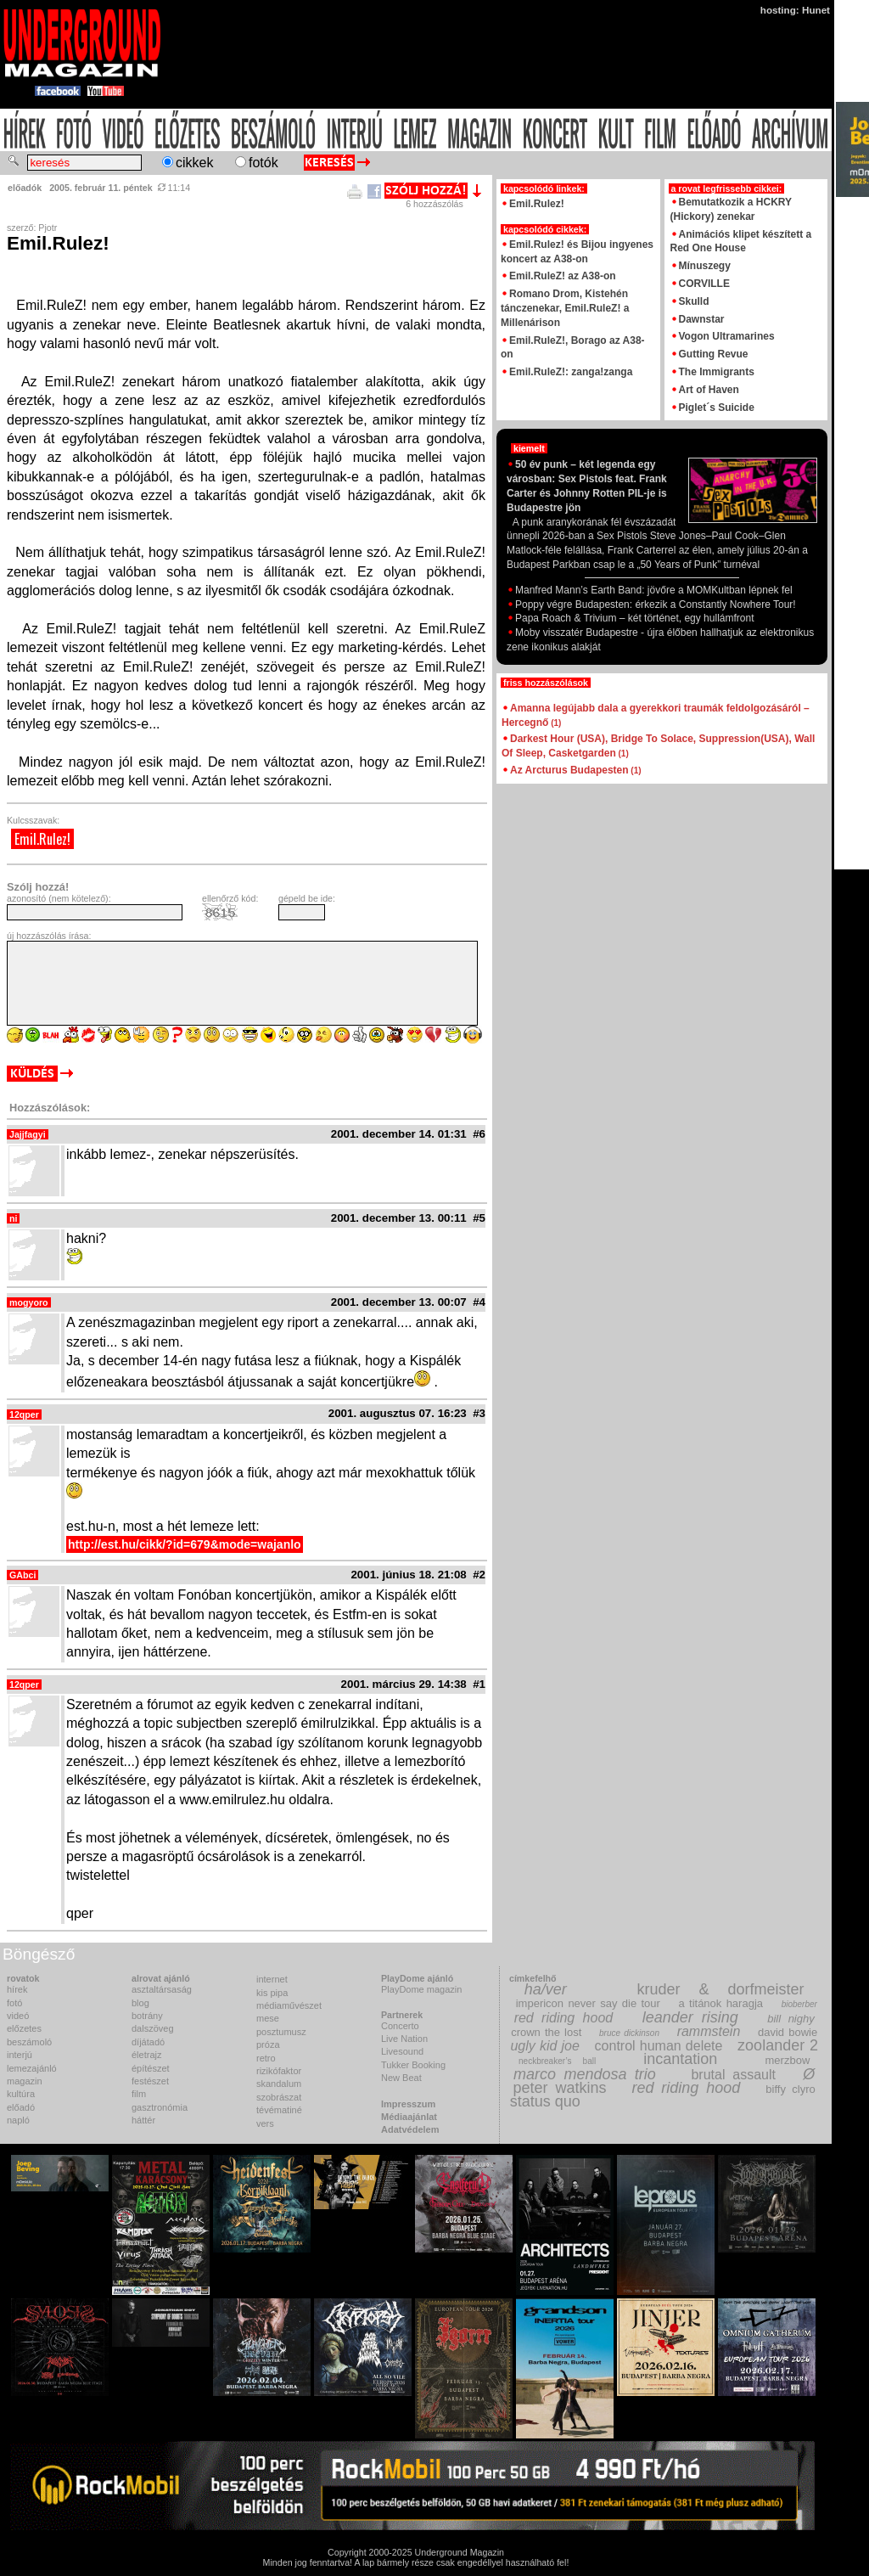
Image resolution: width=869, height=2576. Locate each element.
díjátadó (148, 2042)
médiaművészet (289, 2005)
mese (267, 2018)
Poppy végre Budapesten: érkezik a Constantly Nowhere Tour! (651, 604)
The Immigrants (716, 372)
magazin (24, 2081)
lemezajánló (32, 2068)
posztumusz (281, 2032)
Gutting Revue (713, 354)
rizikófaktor (278, 2071)
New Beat (401, 2078)
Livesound (402, 2051)
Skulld (694, 301)
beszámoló (29, 2042)
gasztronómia (160, 2107)
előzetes (24, 2028)
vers (265, 2123)
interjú (19, 2055)
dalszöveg (153, 2028)
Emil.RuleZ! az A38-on (562, 276)
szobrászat (278, 2097)
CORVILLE (704, 284)
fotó (14, 2003)
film (139, 2094)
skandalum (278, 2083)
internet (272, 1979)
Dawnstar (702, 319)
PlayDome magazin (421, 1989)
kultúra (21, 2094)
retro (266, 2058)
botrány (147, 2016)
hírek (17, 1989)
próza (268, 2044)
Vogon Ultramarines (727, 336)
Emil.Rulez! (42, 839)
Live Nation (404, 2038)
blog (140, 2003)
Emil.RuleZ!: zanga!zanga (570, 372)
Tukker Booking (413, 2065)
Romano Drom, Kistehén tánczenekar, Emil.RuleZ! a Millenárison (565, 308)
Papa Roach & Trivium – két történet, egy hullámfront (630, 618)
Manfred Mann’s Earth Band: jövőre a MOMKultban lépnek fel (650, 590)
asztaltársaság (162, 1989)
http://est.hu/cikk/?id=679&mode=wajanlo (184, 1544)
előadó (21, 2107)
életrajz (146, 2055)
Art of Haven (709, 390)
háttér (143, 2120)
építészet (151, 2068)
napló (18, 2120)
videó (18, 2016)
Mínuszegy (705, 266)
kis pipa (272, 1993)
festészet (150, 2081)
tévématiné (279, 2110)
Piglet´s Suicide (716, 407)
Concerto (400, 2026)
